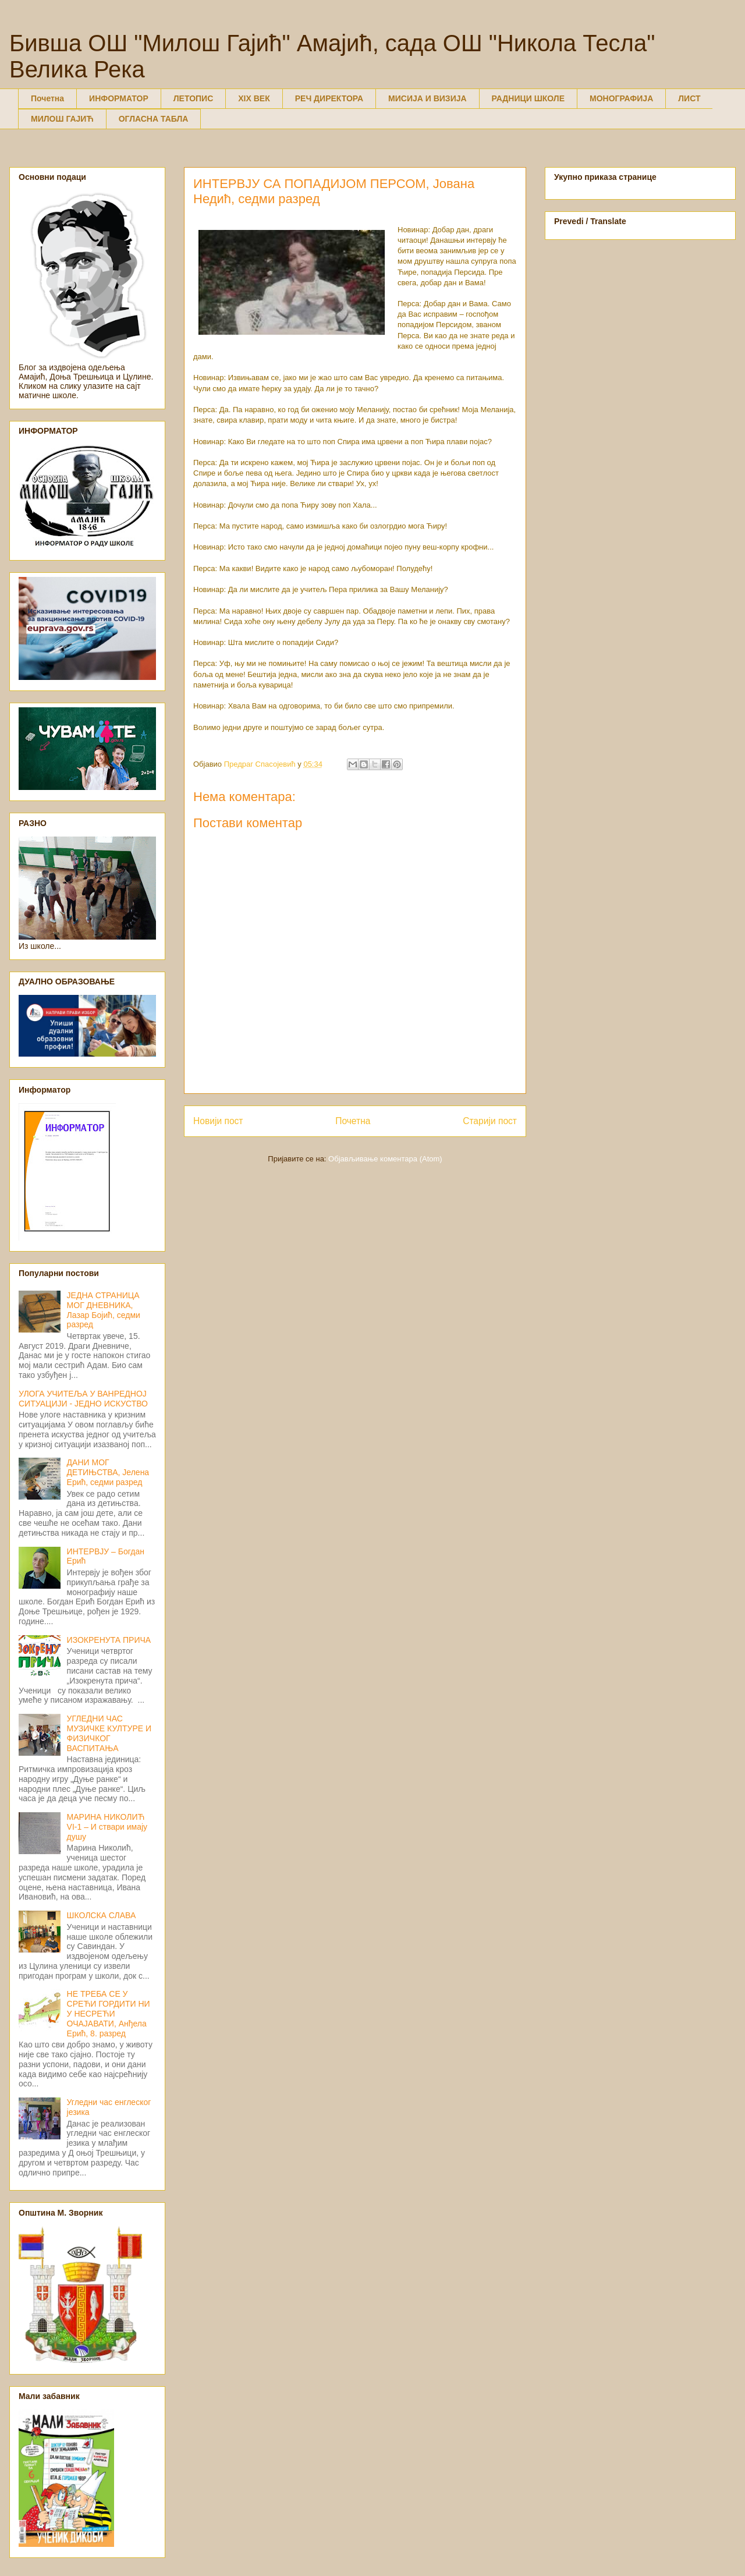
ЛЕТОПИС (193, 98)
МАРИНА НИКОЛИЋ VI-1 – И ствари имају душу (107, 1826)
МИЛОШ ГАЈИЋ (62, 118)
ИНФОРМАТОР (118, 98)
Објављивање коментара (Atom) (385, 1158)
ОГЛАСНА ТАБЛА (154, 118)
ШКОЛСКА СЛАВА (101, 1915)
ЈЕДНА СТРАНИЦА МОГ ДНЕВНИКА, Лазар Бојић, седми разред (103, 1310)
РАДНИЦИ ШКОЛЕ (528, 98)
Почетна (47, 98)
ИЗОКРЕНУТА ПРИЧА (109, 1640)
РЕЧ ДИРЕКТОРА (329, 98)
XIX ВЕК (253, 98)
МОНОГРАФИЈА (621, 98)
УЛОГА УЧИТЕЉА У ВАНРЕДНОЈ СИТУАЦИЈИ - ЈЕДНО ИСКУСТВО (83, 1398)
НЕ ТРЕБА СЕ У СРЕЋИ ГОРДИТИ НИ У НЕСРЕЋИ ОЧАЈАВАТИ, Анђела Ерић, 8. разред (108, 2013)
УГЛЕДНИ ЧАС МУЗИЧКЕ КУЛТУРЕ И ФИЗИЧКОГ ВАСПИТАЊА (109, 1733)
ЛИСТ (689, 98)
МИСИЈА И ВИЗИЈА (427, 98)
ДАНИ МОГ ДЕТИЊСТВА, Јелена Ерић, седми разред (108, 1472)
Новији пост (218, 1121)
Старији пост (490, 1121)
